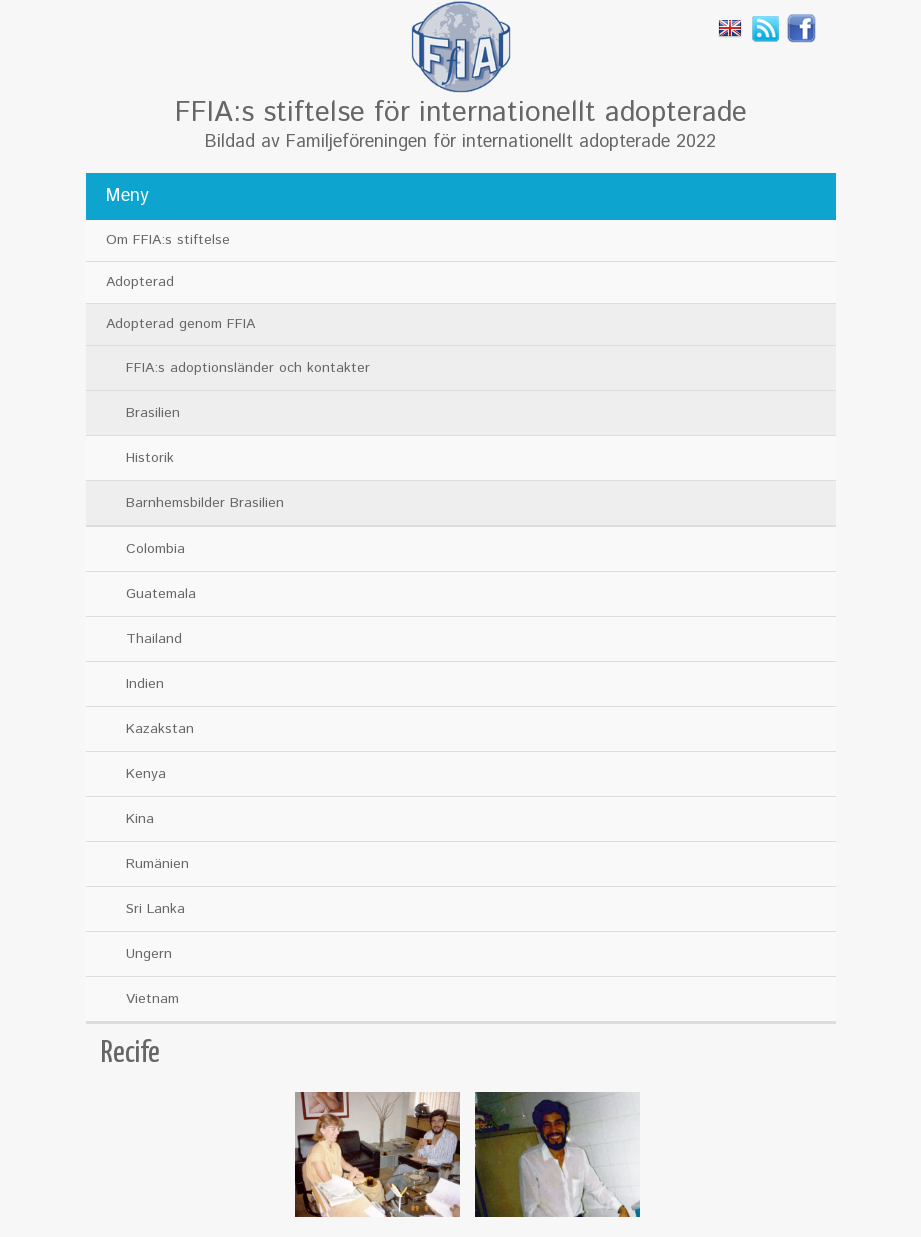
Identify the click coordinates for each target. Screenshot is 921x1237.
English (730, 28)
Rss (766, 28)
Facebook (802, 28)
